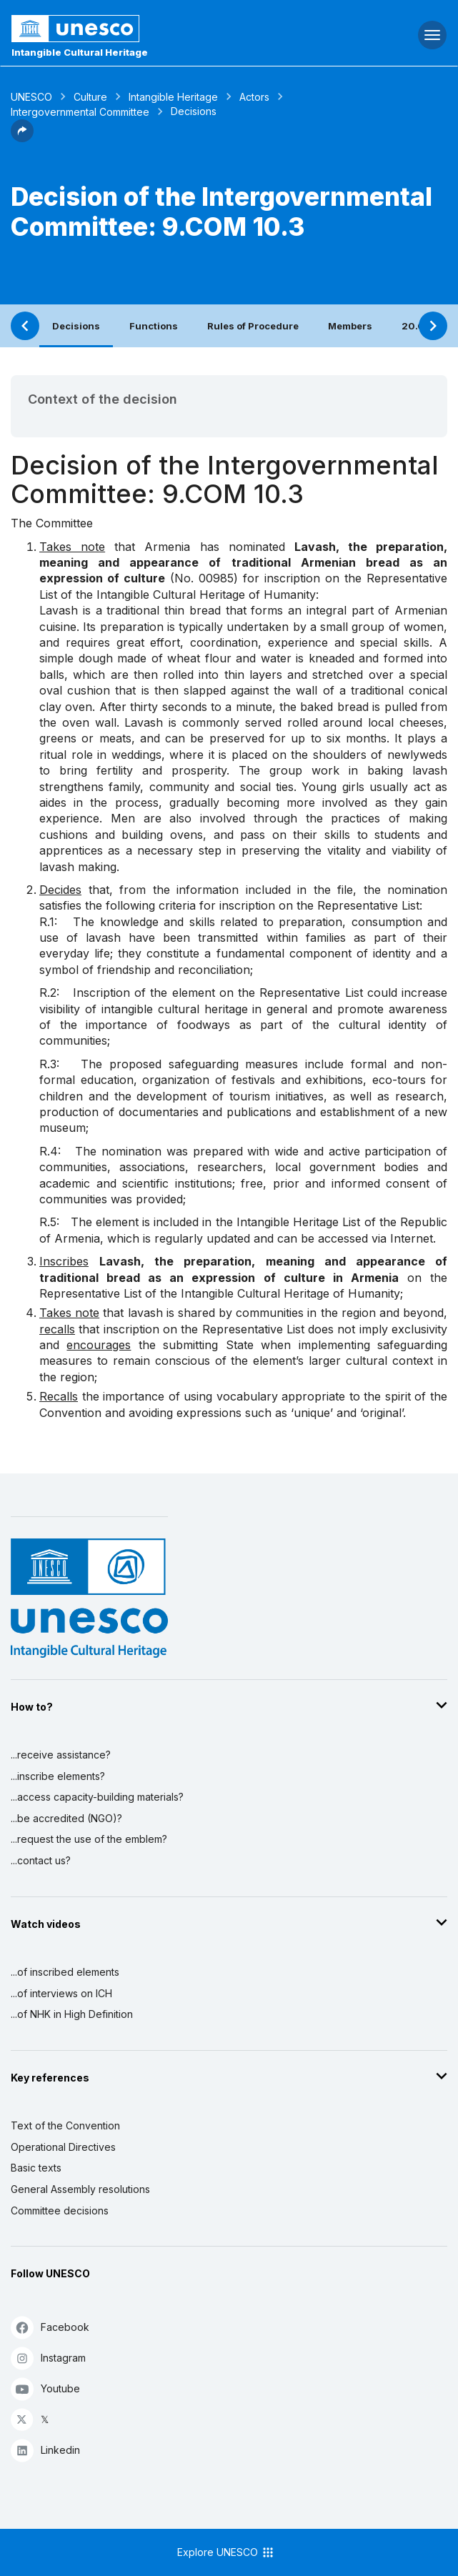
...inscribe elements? (58, 1776)
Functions (153, 326)
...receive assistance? (61, 1755)
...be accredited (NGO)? (66, 1818)
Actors (254, 97)
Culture (90, 97)
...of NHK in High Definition (72, 2014)
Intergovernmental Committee (80, 112)
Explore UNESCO (226, 2552)
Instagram (48, 2358)
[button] (22, 138)
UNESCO (31, 97)
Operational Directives (63, 2147)
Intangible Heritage (173, 97)
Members (350, 326)
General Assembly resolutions (80, 2189)
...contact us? (41, 1860)
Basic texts (36, 2168)
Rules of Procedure (253, 326)
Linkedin (45, 2450)
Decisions (76, 326)
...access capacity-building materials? (97, 1797)
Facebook (50, 2327)
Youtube (45, 2388)
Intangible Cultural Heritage (79, 52)
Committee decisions (60, 2210)
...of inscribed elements (65, 1972)
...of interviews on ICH (61, 1993)
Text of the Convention (65, 2125)
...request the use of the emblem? (89, 1839)
